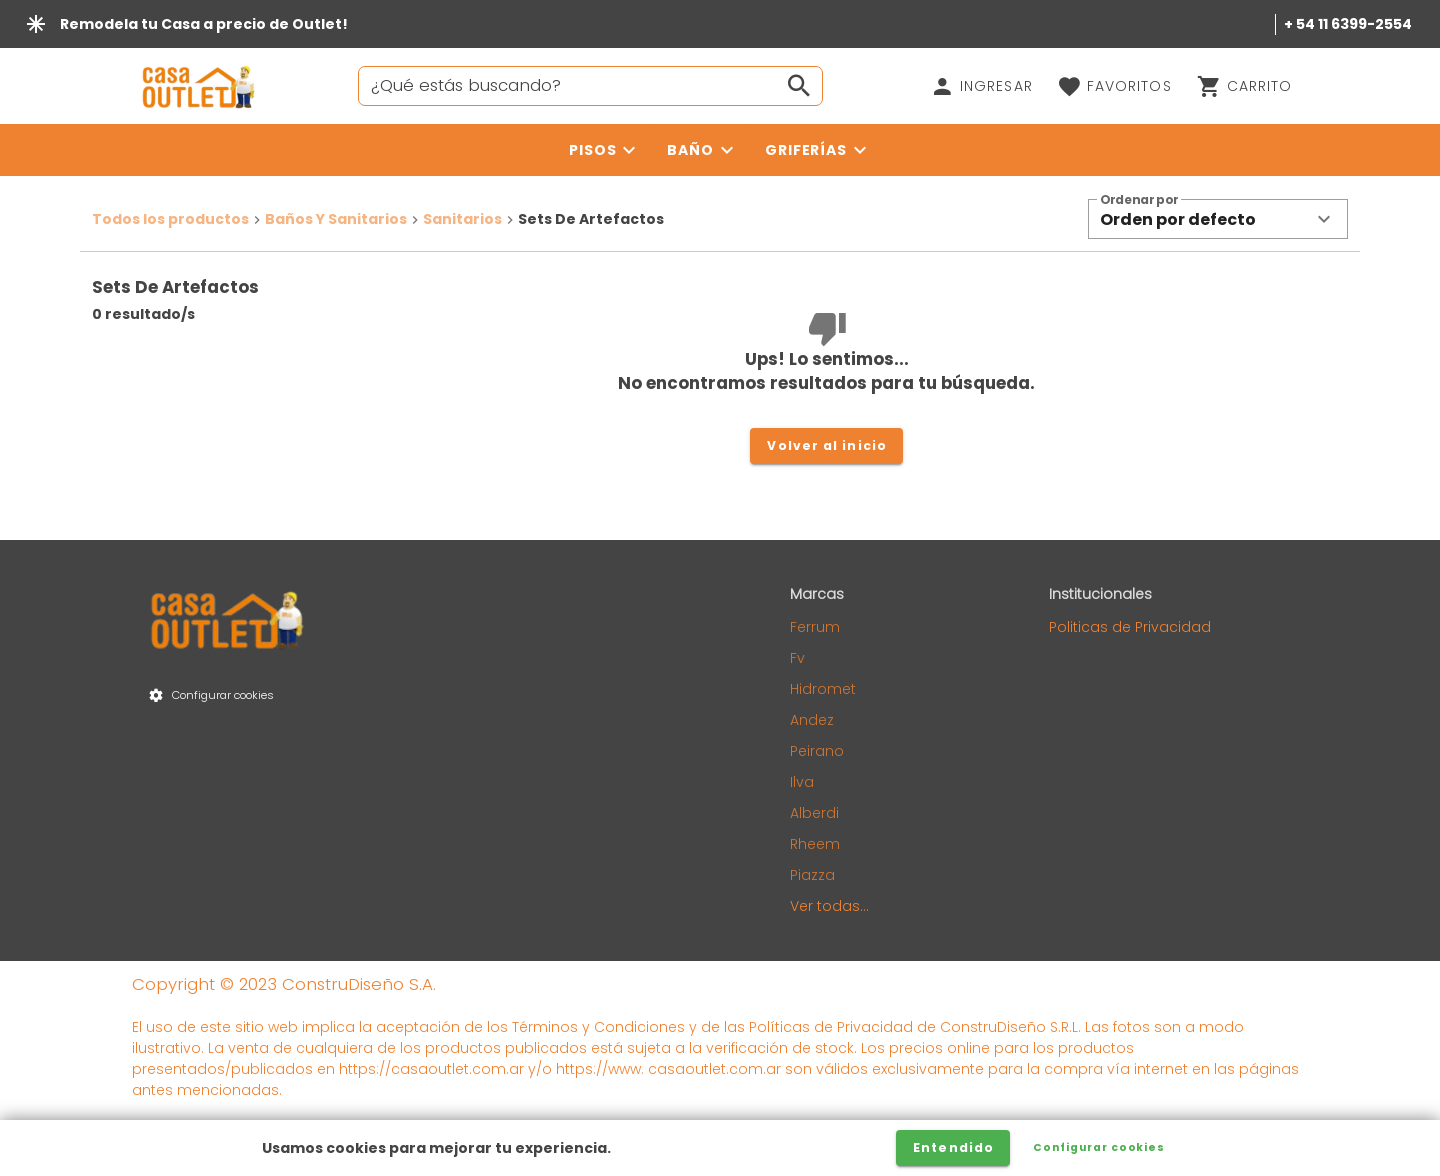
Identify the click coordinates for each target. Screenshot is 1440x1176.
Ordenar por (1139, 200)
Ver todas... (829, 906)
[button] (1218, 219)
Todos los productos (170, 219)
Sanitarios (462, 219)
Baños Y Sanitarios (336, 219)
